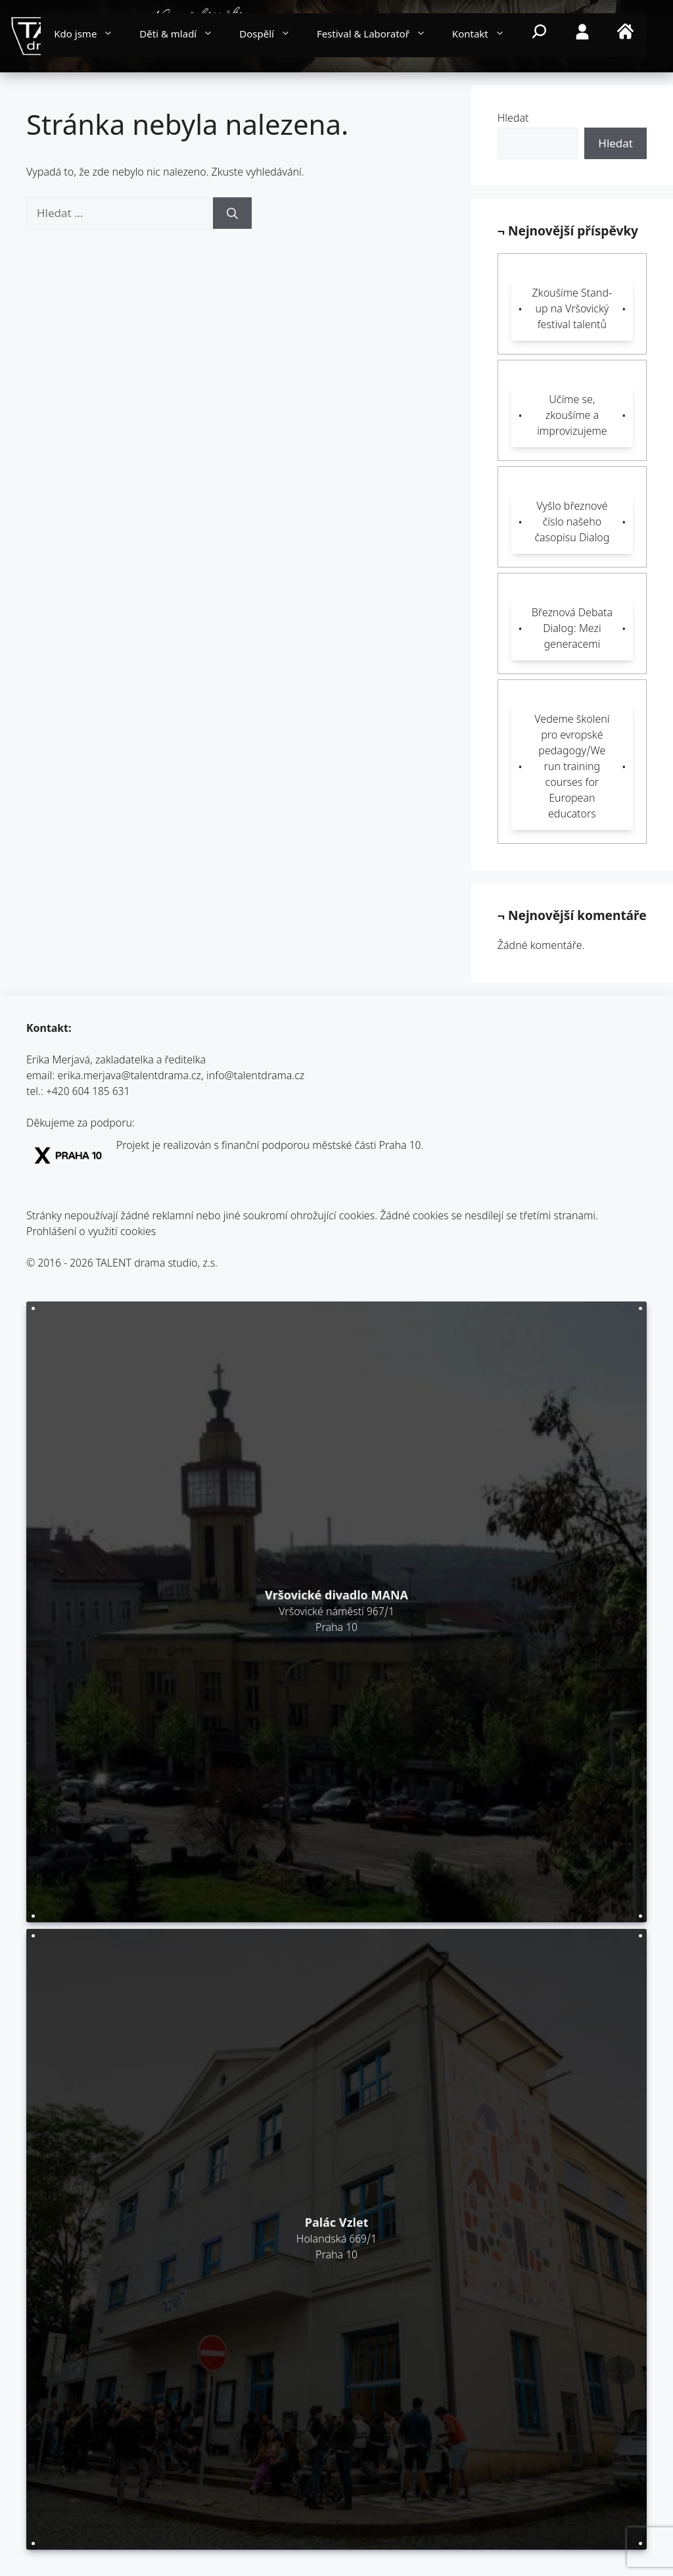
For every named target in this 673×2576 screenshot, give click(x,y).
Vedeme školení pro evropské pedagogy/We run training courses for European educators (571, 768)
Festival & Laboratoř (378, 35)
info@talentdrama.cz (255, 1077)
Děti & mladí (182, 35)
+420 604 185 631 (87, 1093)
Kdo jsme (90, 35)
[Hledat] (232, 213)
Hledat (513, 119)
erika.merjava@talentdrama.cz (130, 1077)
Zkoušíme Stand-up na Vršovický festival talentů (572, 310)
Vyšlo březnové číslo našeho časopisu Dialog (571, 523)
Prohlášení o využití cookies (91, 1233)
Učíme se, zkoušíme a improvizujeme (572, 416)
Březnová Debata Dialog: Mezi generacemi (572, 629)
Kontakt (485, 35)
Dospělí (271, 35)
